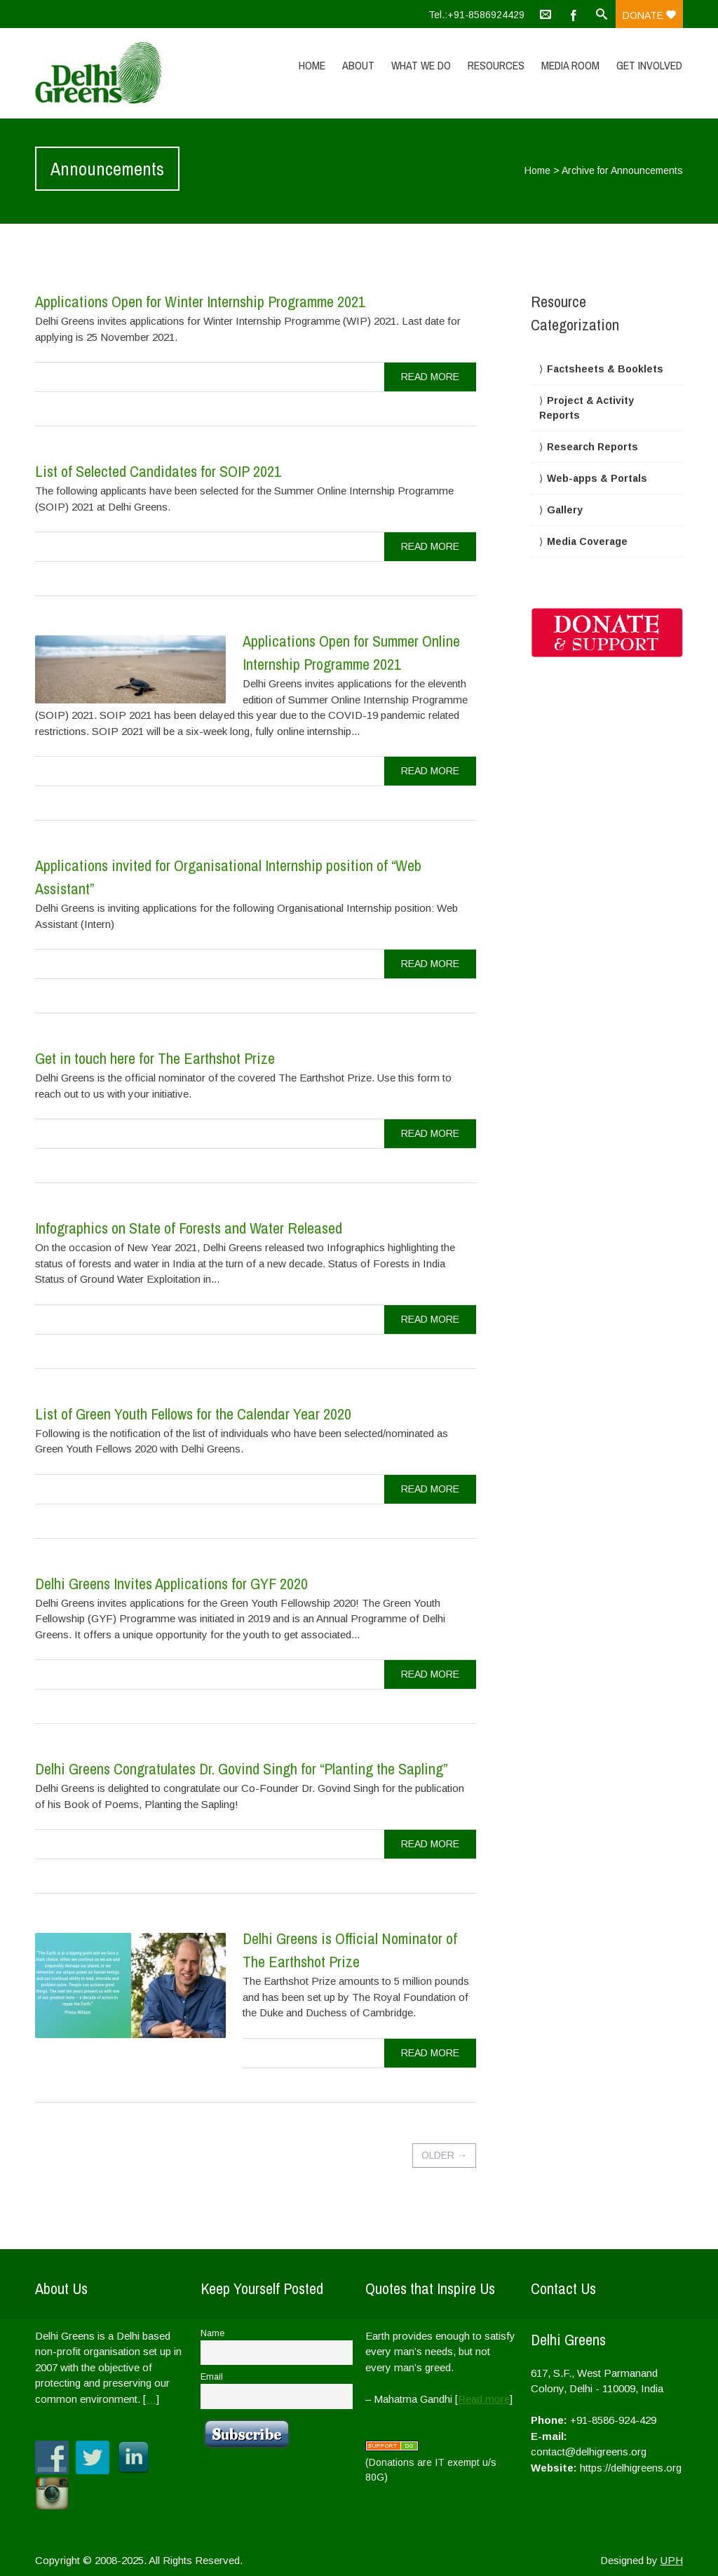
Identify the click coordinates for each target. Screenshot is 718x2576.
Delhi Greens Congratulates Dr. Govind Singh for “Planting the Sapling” (241, 1768)
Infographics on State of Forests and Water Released (188, 1228)
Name (212, 2333)
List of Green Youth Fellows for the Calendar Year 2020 (193, 1413)
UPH (672, 2560)
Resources (496, 65)
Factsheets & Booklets (605, 369)
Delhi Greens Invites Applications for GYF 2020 (171, 1583)
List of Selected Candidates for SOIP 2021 (158, 471)
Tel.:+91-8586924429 (476, 14)
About (358, 65)
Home (312, 65)
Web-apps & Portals (597, 478)
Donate (649, 15)
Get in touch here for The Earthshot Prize (155, 1058)
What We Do (421, 65)
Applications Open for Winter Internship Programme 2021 (200, 301)
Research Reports (592, 446)
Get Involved (649, 65)
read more (430, 376)
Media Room (570, 65)
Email (212, 2377)
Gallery (565, 509)
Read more (484, 2399)
